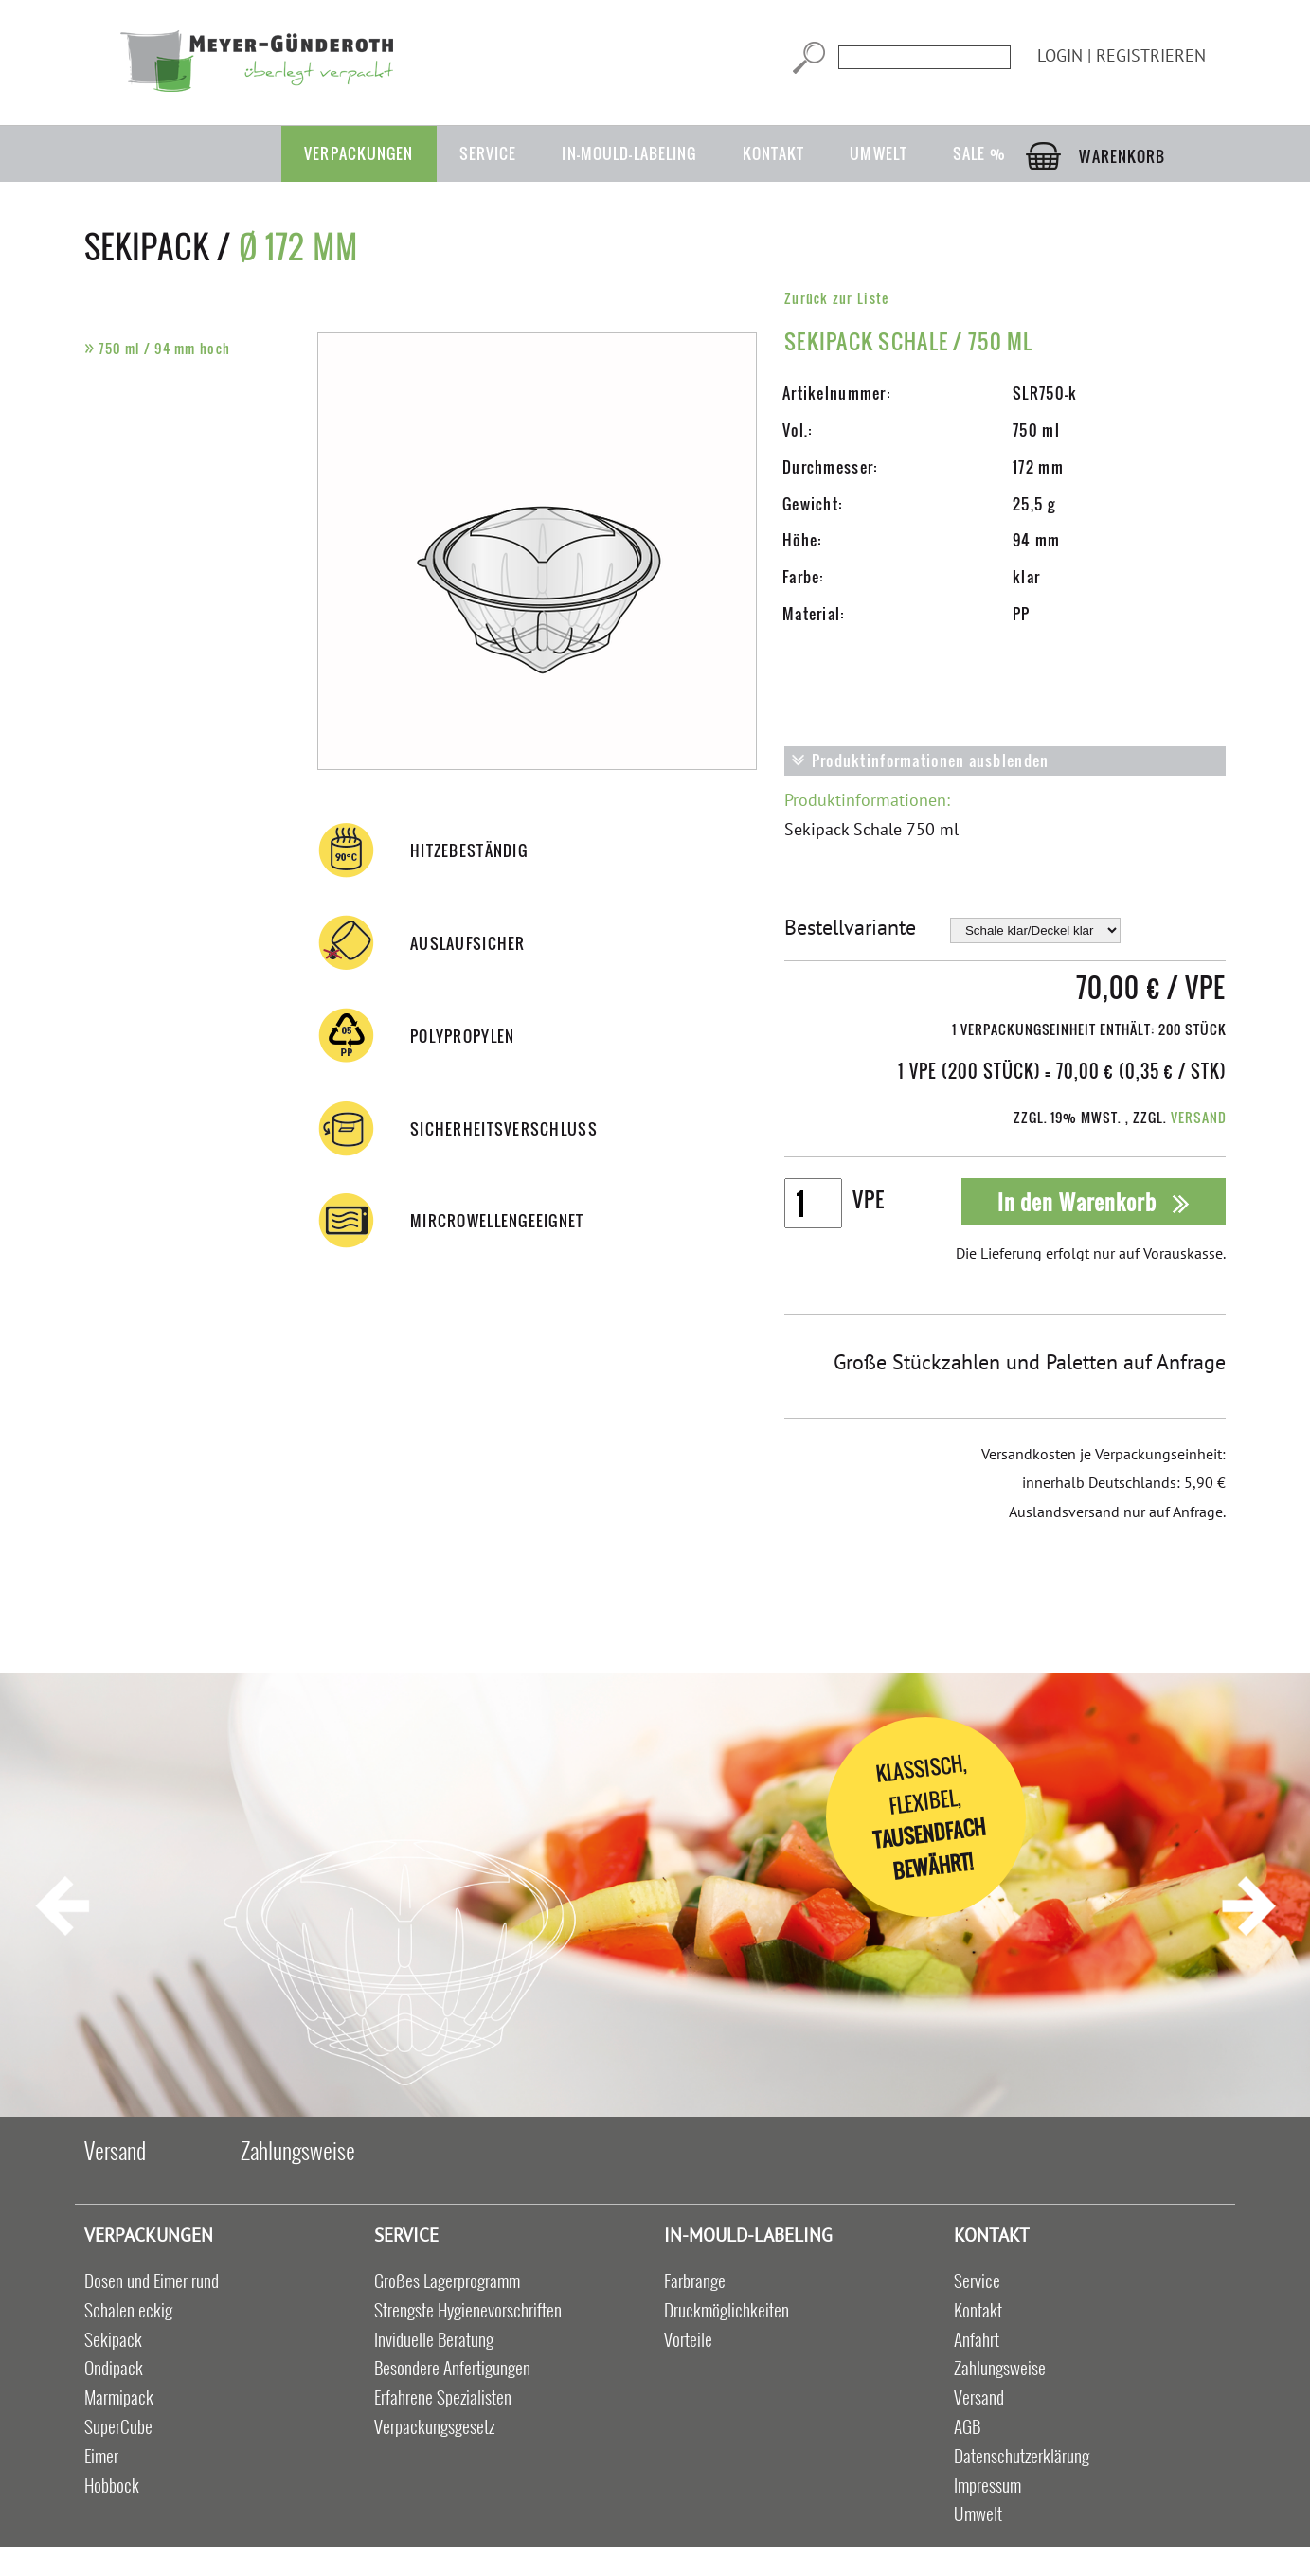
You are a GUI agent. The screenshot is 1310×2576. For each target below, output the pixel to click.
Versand (1199, 1117)
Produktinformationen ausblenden (920, 761)
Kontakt (774, 153)
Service (488, 153)
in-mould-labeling (629, 153)
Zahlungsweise (298, 2150)
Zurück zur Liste (836, 298)
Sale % (979, 153)
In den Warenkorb (1094, 1202)
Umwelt (878, 153)
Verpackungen (358, 153)
